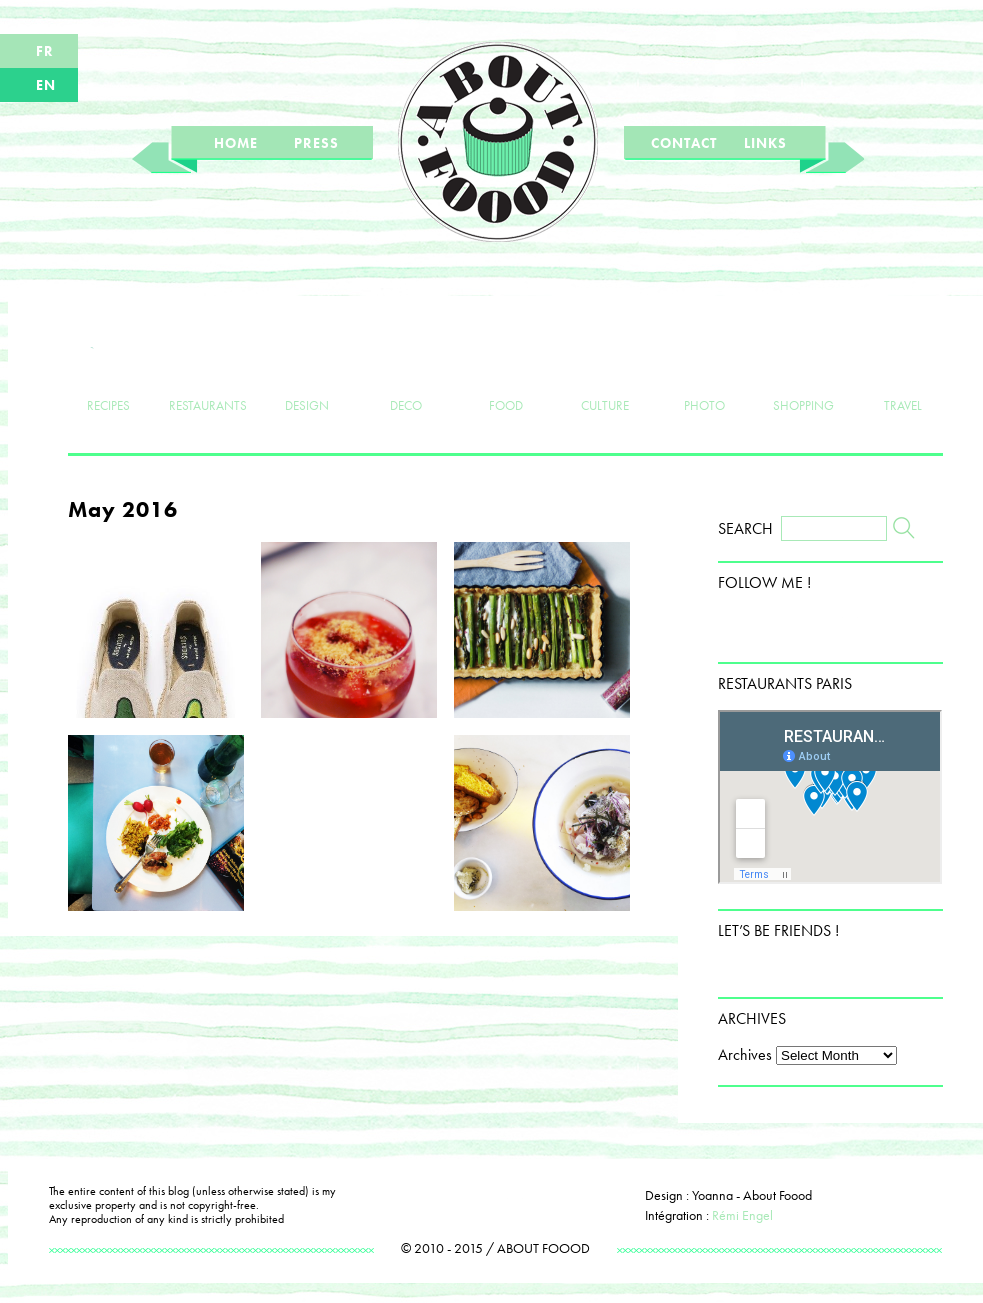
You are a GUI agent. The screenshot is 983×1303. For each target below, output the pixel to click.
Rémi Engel (742, 1215)
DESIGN (307, 372)
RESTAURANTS (208, 372)
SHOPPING (803, 372)
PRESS (316, 143)
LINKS (765, 143)
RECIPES (108, 372)
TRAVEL (902, 372)
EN (46, 85)
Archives (745, 1054)
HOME (236, 143)
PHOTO (704, 372)
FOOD (505, 372)
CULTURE (604, 372)
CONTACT (684, 143)
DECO (406, 372)
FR (45, 51)
